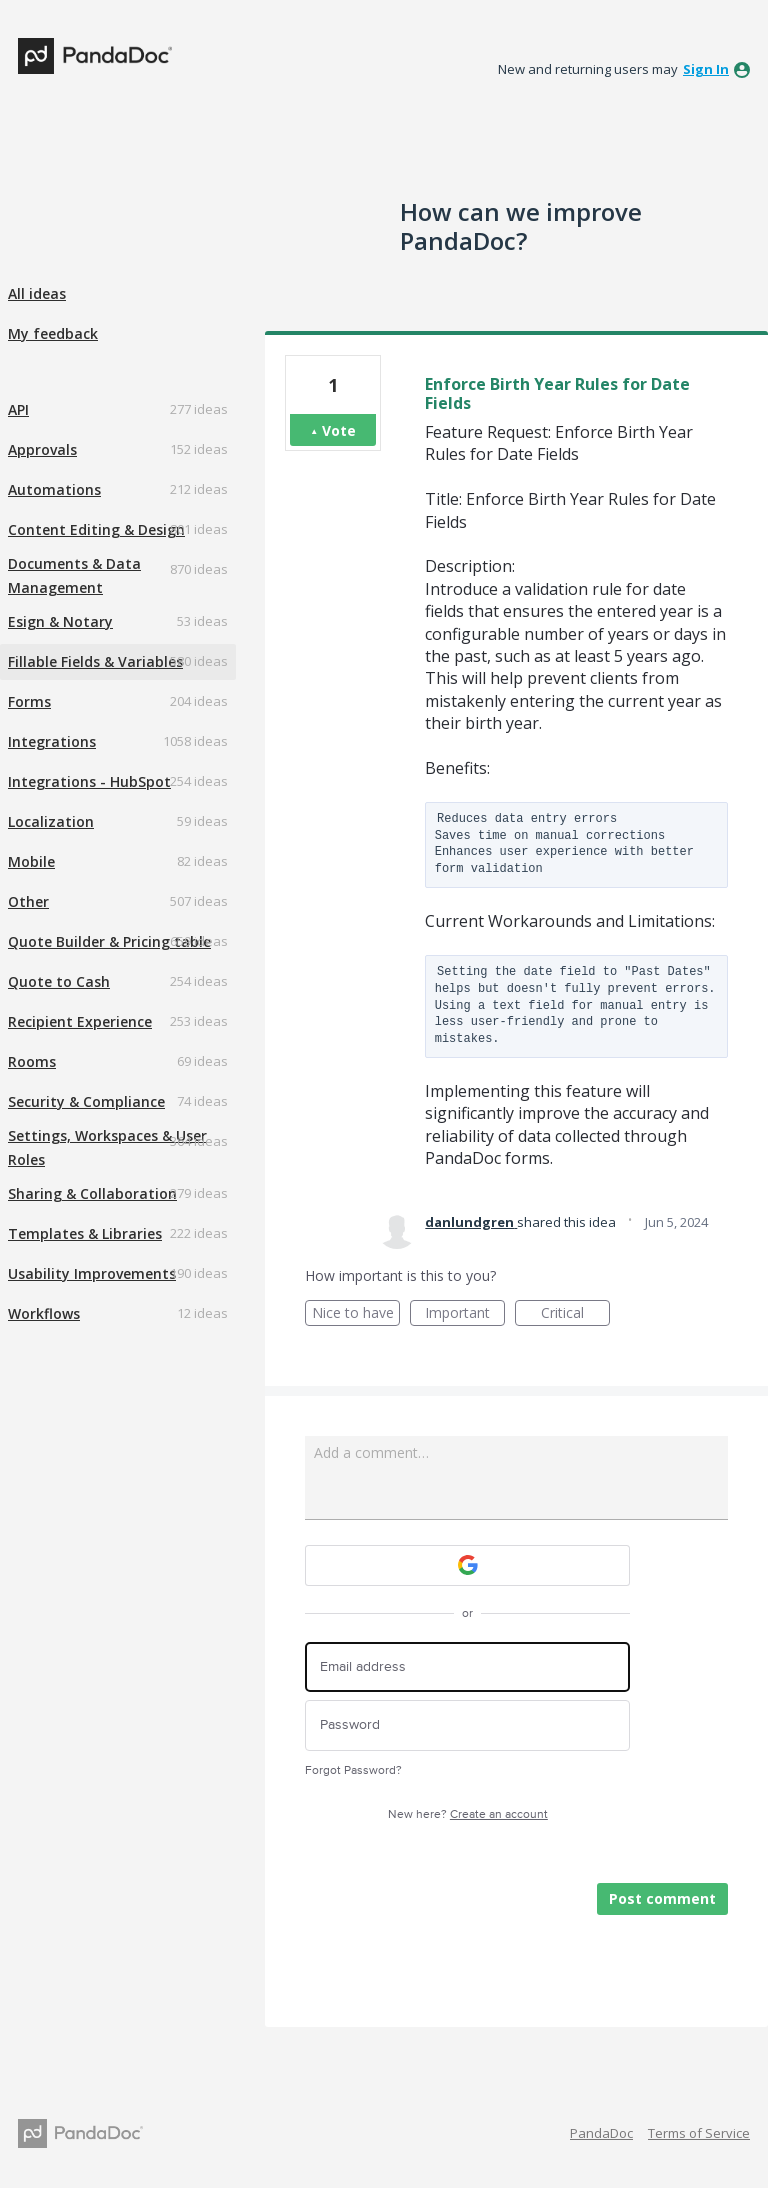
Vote (339, 430)
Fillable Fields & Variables (95, 661)
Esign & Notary (60, 621)
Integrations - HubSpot (89, 781)
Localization (51, 821)
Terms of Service (699, 2133)
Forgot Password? (353, 1770)
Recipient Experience (80, 1021)
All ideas (37, 293)
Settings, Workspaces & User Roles (107, 1147)
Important (465, 1314)
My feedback (53, 333)
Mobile (31, 861)
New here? (468, 1814)
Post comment (662, 1898)
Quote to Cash (59, 981)
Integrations (52, 741)
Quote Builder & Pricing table (109, 941)
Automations (54, 489)
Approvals (42, 449)
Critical (575, 1314)
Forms (29, 701)
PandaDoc (601, 2133)
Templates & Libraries (85, 1233)
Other (28, 901)
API (18, 409)
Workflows (44, 1313)
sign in (706, 69)
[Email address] (467, 1667)
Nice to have (356, 1314)
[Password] (467, 1725)
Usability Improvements (92, 1273)
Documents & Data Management (74, 575)
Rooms (32, 1061)
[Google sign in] (467, 1565)
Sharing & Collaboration (92, 1193)
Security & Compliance (86, 1101)
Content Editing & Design (96, 529)
